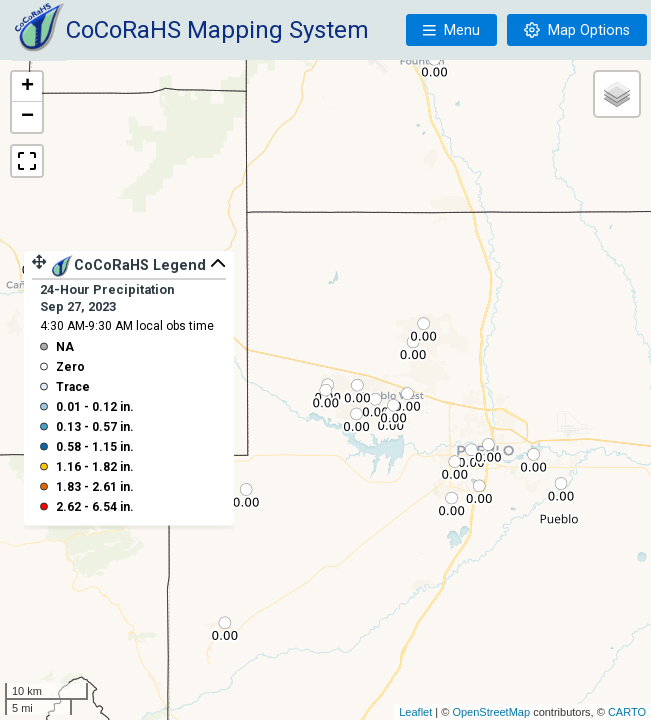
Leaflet (415, 712)
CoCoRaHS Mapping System (217, 30)
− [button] (27, 117)
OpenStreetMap (491, 712)
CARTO (627, 712)
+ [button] (27, 87)
